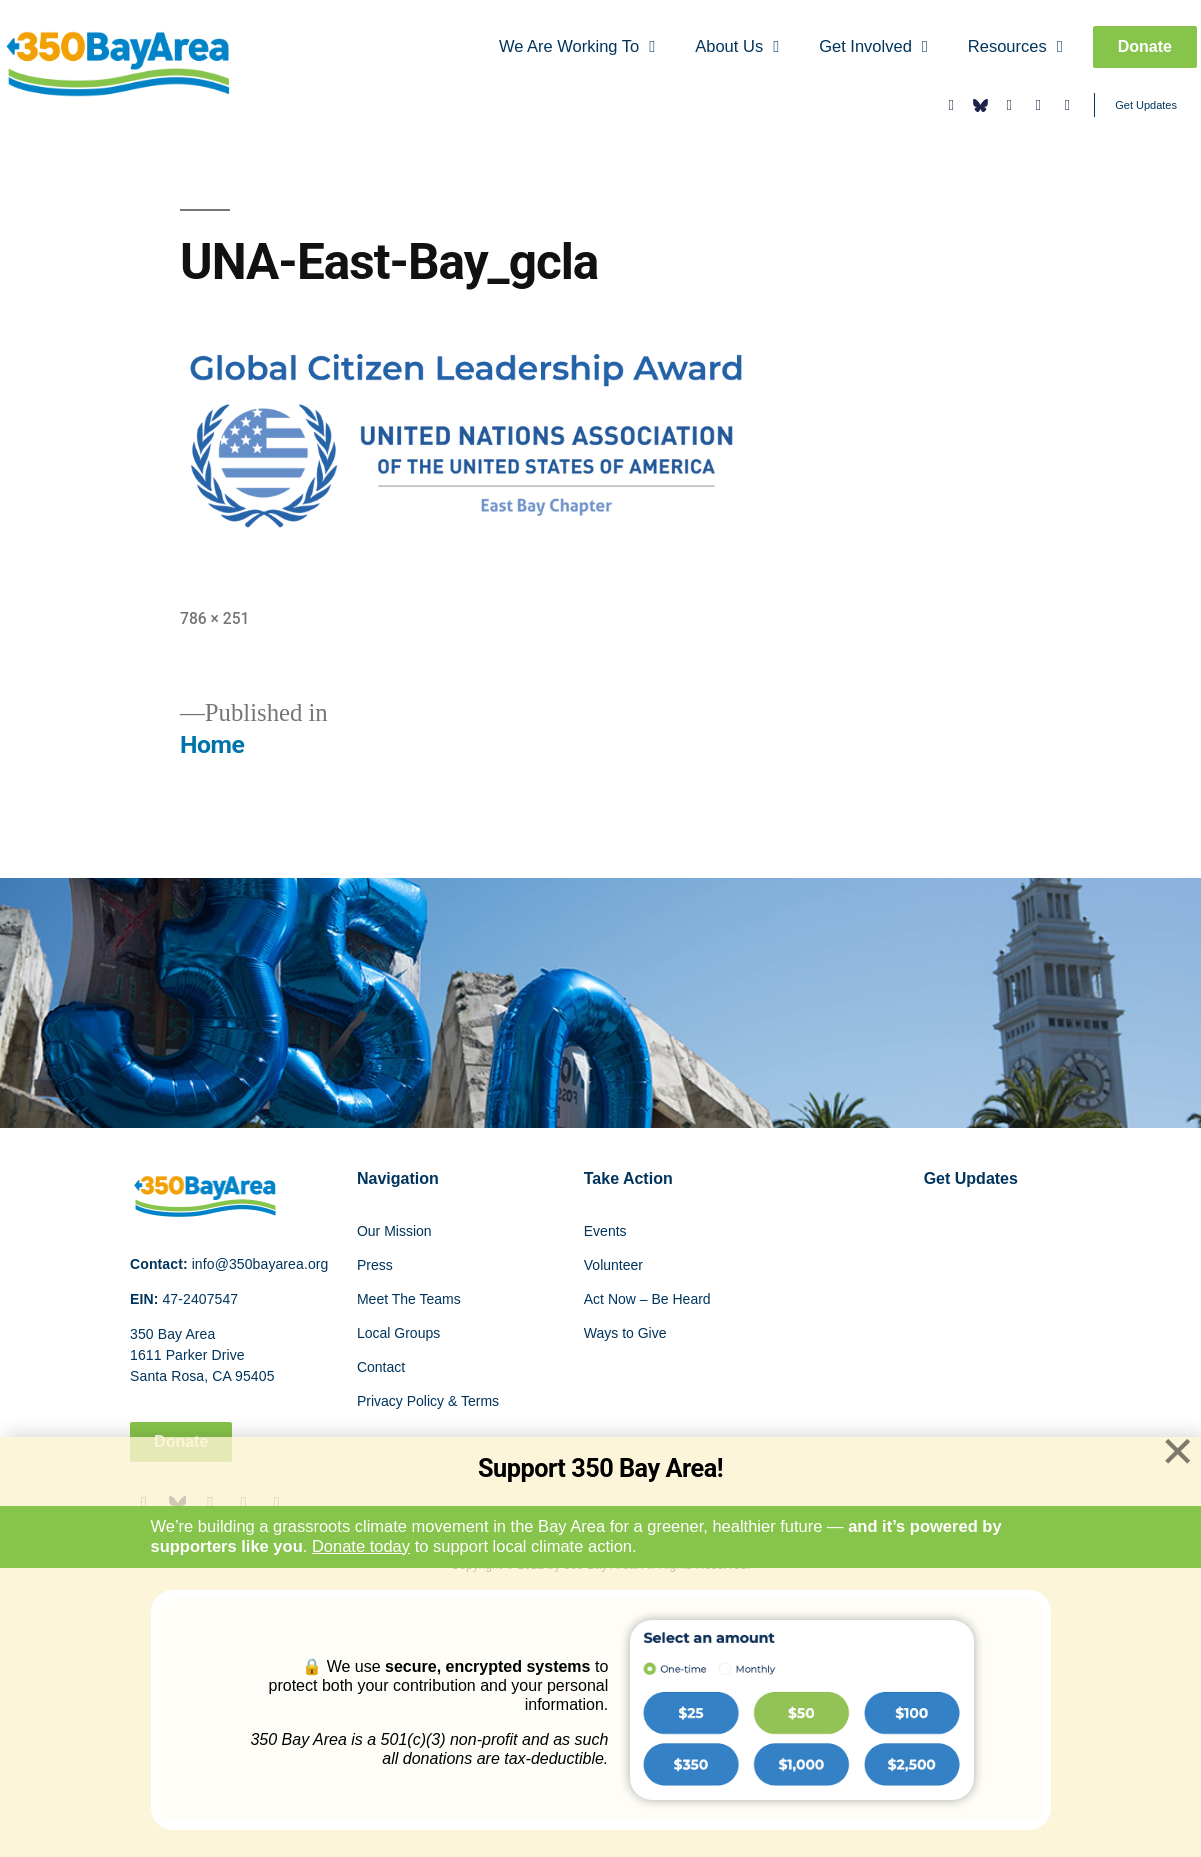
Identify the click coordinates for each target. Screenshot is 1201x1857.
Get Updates (1146, 105)
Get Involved (873, 47)
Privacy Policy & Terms (428, 1401)
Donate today (361, 1546)
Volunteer (613, 1265)
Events (605, 1231)
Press (375, 1265)
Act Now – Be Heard (647, 1299)
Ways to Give (625, 1333)
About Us (737, 47)
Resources (1015, 47)
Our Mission (394, 1231)
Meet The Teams (409, 1299)
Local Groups (398, 1333)
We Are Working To (577, 47)
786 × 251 (214, 618)
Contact (381, 1367)
